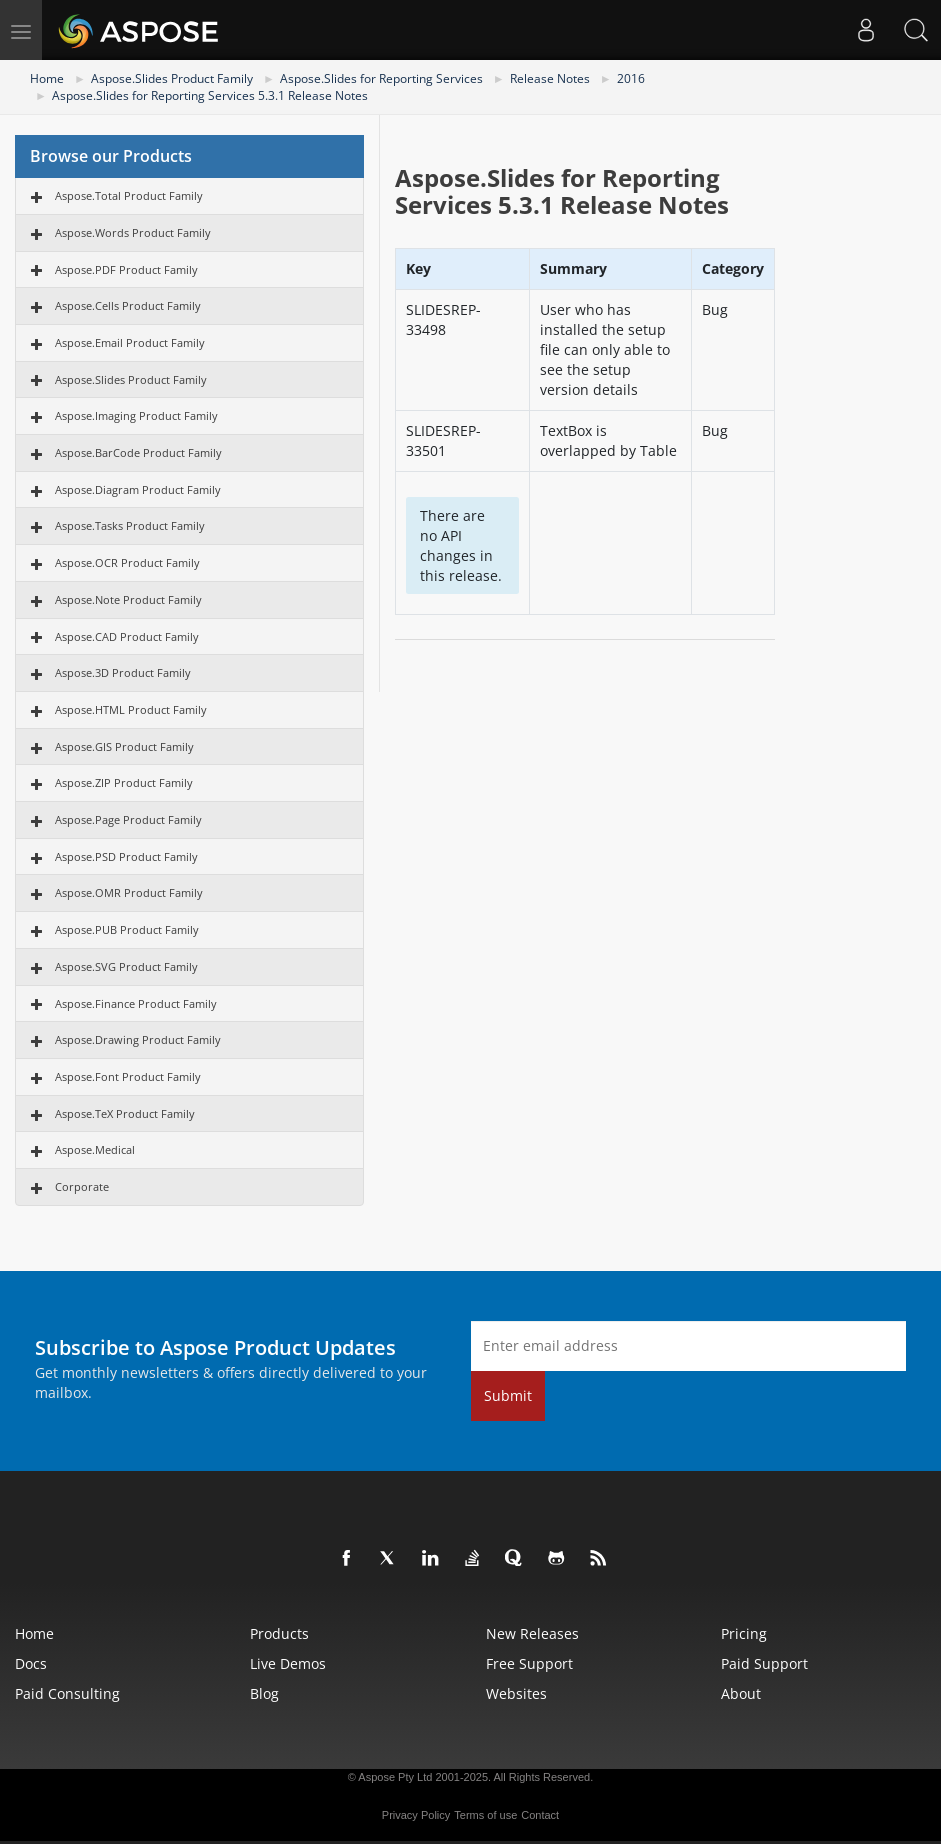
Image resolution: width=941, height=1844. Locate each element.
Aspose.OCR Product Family (127, 562)
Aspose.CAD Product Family (127, 636)
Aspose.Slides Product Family (172, 78)
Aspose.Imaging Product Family (136, 415)
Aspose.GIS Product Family (124, 746)
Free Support (529, 1663)
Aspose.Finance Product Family (136, 1003)
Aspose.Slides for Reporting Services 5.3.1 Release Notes (210, 95)
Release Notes (550, 78)
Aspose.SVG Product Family (126, 966)
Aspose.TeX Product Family (125, 1113)
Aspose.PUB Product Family (127, 929)
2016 (631, 78)
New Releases (532, 1633)
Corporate (82, 1186)
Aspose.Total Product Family (129, 195)
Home (47, 78)
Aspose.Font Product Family (128, 1076)
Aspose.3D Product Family (123, 672)
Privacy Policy (416, 1815)
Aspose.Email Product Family (130, 342)
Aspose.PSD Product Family (126, 856)
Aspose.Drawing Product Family (138, 1039)
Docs (31, 1663)
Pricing (744, 1633)
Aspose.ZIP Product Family (124, 782)
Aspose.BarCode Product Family (138, 452)
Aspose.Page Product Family (128, 819)
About (741, 1693)
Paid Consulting (67, 1693)
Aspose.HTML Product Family (131, 709)
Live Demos (288, 1663)
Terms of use (485, 1815)
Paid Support (764, 1663)
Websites (516, 1693)
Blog (264, 1693)
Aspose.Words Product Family (133, 232)
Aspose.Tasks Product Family (130, 525)
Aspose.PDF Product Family (126, 269)
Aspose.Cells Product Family (128, 305)
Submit (508, 1395)
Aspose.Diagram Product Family (138, 489)
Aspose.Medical (95, 1149)
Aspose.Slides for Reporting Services (381, 78)
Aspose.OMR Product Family (129, 892)
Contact (540, 1815)
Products (279, 1633)
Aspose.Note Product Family (128, 599)
